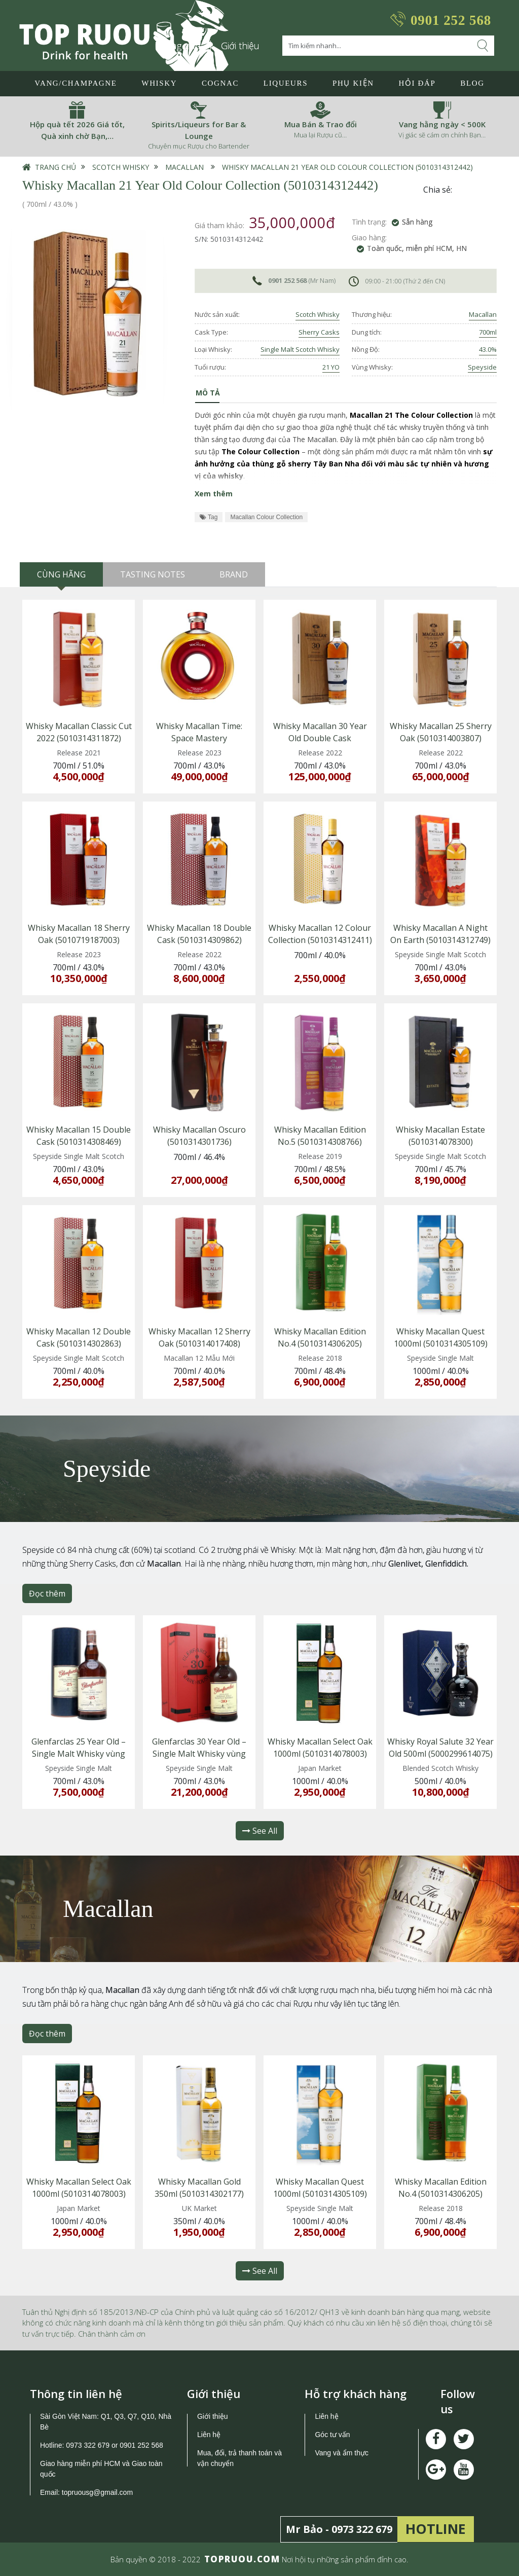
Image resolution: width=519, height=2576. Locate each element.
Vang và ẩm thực (341, 2453)
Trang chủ (55, 167)
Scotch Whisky (120, 167)
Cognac (220, 83)
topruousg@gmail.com (98, 2492)
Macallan (184, 167)
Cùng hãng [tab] (61, 574)
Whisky (159, 83)
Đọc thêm (47, 1593)
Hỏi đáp (416, 83)
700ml (488, 332)
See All (259, 1830)
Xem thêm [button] (214, 493)
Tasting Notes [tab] (152, 574)
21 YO (331, 367)
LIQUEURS (286, 83)
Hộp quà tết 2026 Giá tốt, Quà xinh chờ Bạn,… (77, 130)
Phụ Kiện (353, 83)
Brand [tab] (233, 574)
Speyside (482, 367)
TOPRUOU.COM (242, 2559)
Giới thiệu (240, 46)
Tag (208, 517)
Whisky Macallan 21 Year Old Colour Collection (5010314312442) (347, 167)
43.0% (488, 349)
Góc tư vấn (332, 2434)
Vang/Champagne (75, 83)
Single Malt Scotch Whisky (300, 349)
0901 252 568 (451, 20)
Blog (472, 83)
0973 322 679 (87, 2445)
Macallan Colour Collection (266, 517)
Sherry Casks (319, 332)
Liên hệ (208, 2434)
